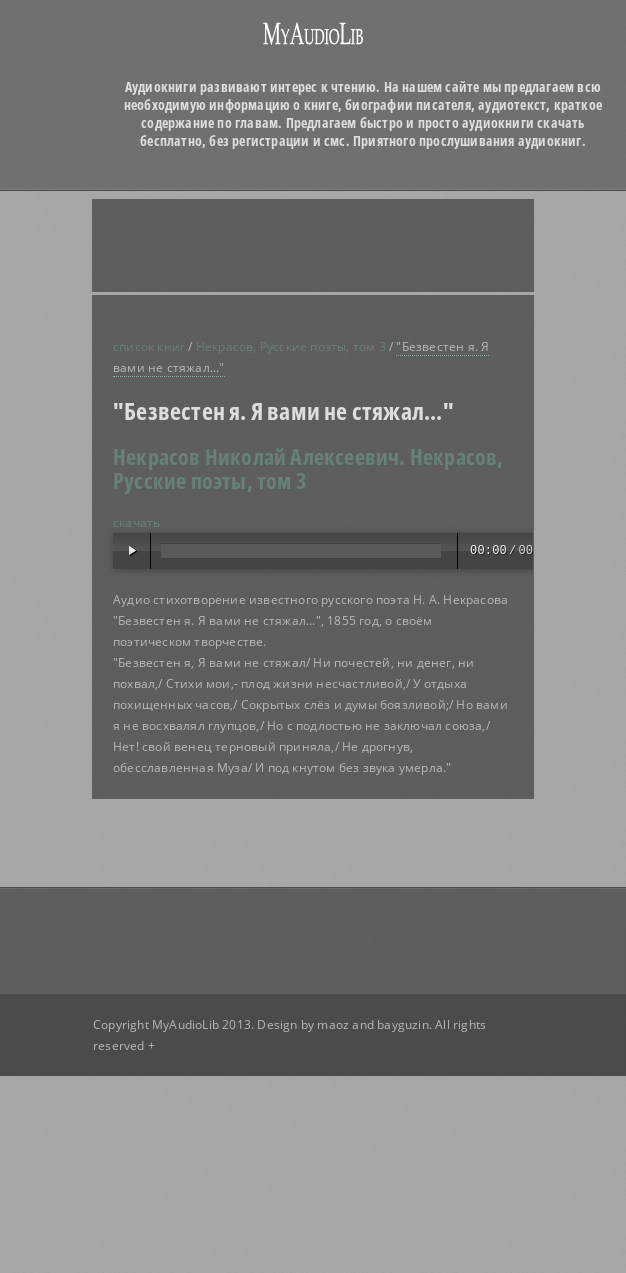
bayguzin (403, 1024)
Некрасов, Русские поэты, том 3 (291, 346)
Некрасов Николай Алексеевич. (259, 456)
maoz (333, 1024)
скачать (136, 522)
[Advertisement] (286, 245)
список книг (149, 346)
